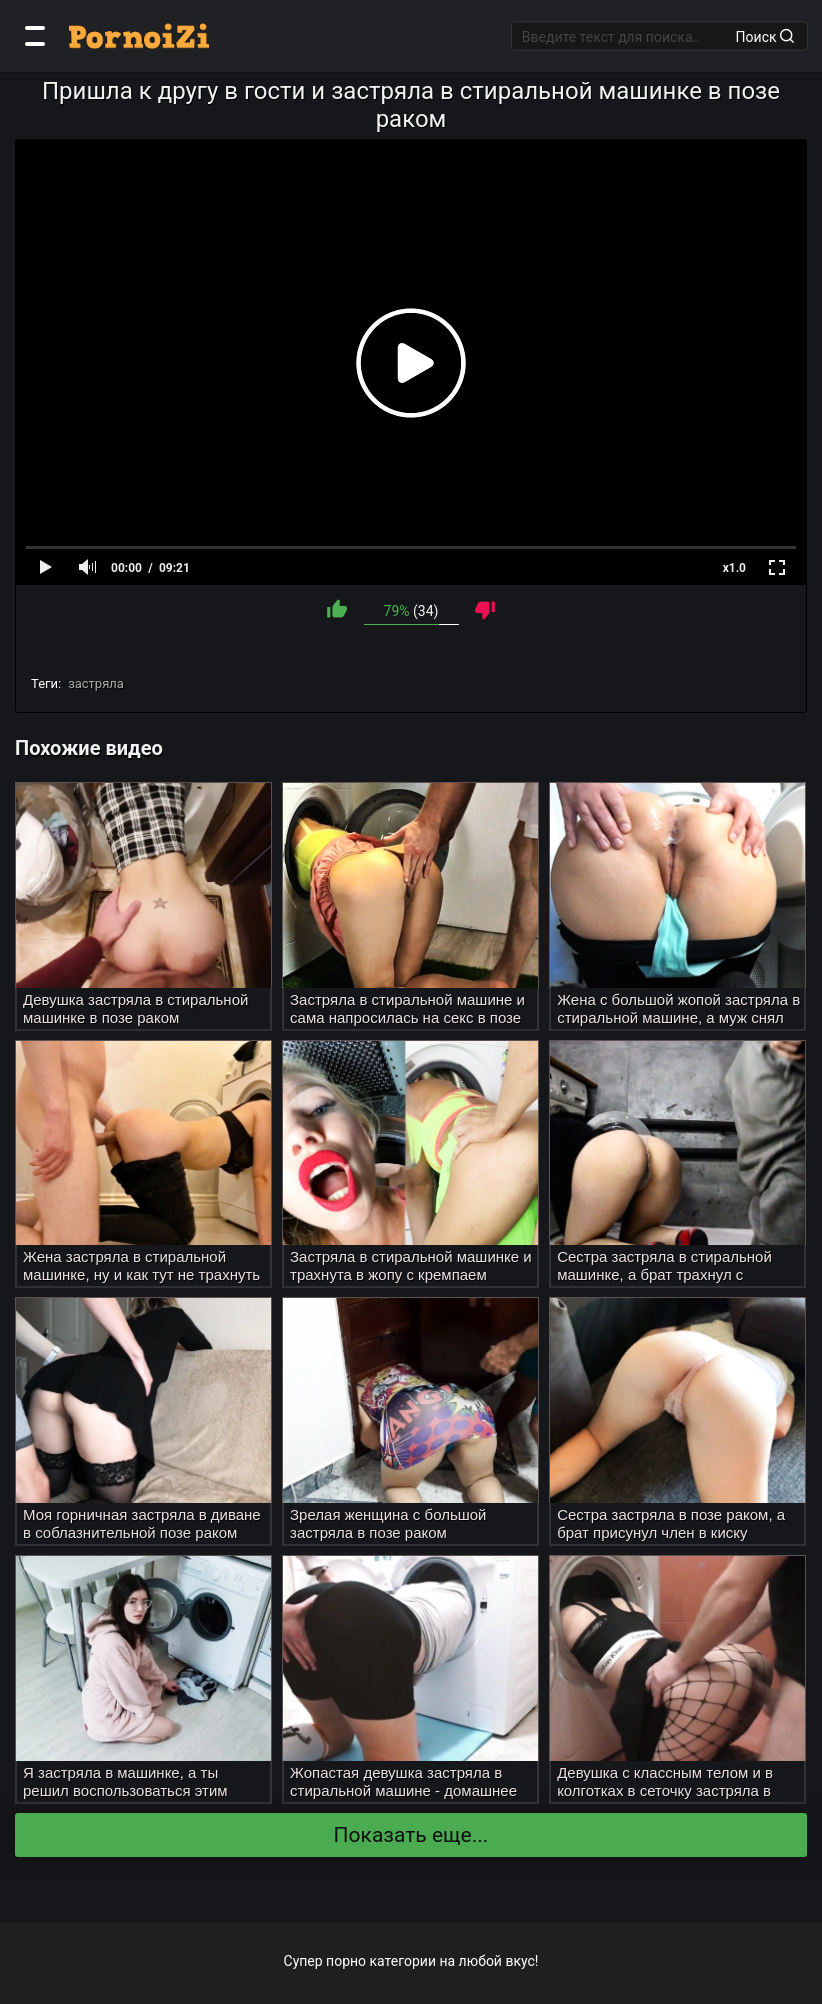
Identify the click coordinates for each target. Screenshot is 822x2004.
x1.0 (734, 568)
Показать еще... (411, 1835)
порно (346, 1961)
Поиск (765, 36)
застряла (96, 683)
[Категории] (35, 36)
